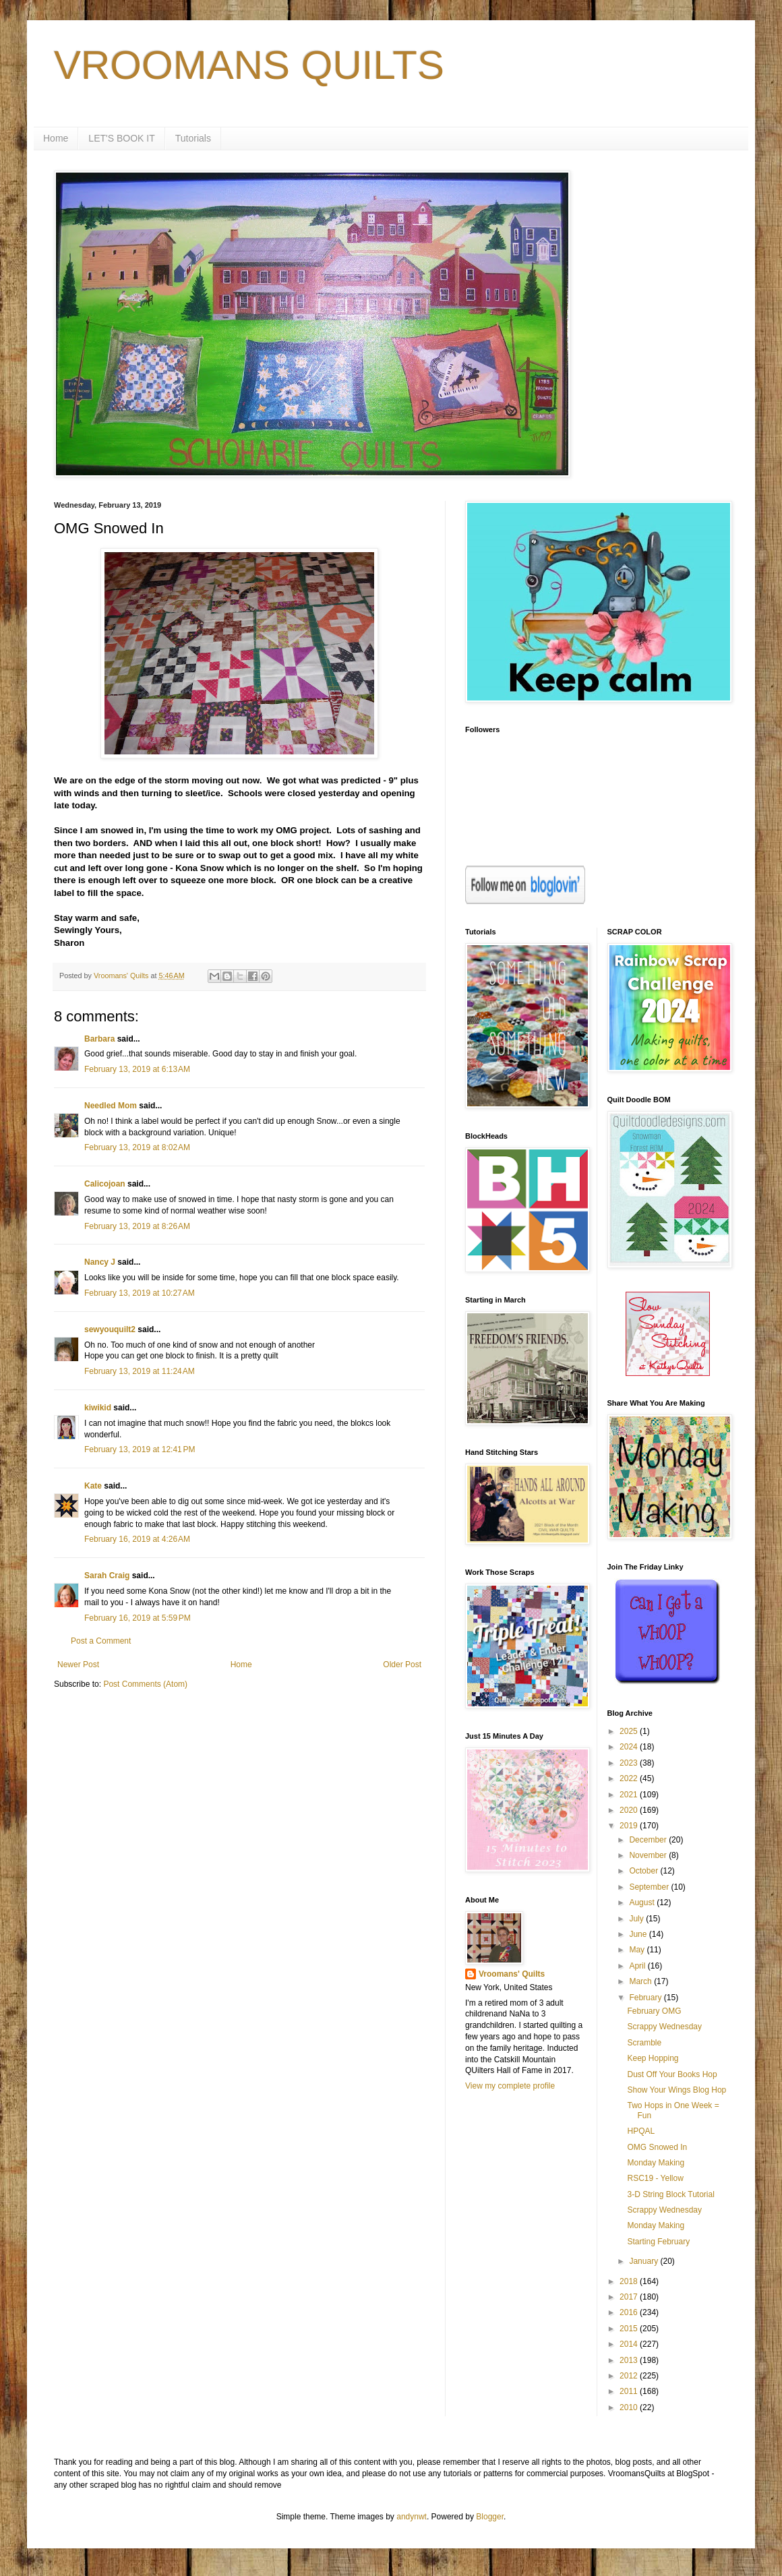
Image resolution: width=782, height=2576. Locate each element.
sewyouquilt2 (110, 1329)
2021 (630, 1794)
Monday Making (655, 2162)
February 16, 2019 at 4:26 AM (137, 1539)
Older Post (402, 1664)
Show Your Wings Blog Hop (676, 2090)
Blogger (490, 2516)
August (643, 1902)
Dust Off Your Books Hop (672, 2074)
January (644, 2261)
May (637, 1949)
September (650, 1887)
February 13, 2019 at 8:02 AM (137, 1147)
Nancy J (99, 1262)
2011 (630, 2391)
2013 (630, 2360)
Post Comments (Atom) (145, 1684)
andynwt (411, 2516)
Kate (93, 1486)
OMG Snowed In (657, 2147)
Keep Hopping (652, 2058)
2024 (630, 1746)
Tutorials (193, 138)
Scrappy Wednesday (664, 2026)
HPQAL (641, 2131)
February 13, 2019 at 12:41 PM (139, 1449)
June (639, 1934)
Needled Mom (110, 1105)
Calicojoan (104, 1184)
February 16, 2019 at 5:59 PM (137, 1618)
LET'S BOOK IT (121, 138)
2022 (630, 1778)
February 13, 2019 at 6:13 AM (137, 1069)
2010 (630, 2407)
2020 (630, 1810)
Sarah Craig (106, 1575)
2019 (630, 1825)
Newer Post (78, 1664)
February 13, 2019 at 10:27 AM (139, 1293)
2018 (630, 2281)
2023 (630, 1763)
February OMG (654, 2011)
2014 (630, 2344)
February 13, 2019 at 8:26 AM (137, 1226)
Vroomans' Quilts (512, 1974)
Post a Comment (101, 1641)
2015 (630, 2328)
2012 (630, 2375)
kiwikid (97, 1407)
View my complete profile (510, 2086)
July (637, 1918)
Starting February (658, 2241)
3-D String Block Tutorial (670, 2194)
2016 (630, 2312)
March (641, 1981)
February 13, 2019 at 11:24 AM (139, 1371)
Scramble (644, 2042)
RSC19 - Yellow (655, 2178)
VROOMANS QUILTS (249, 65)
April (638, 1966)
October (644, 1871)
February (646, 1997)
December (649, 1840)
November (649, 1855)
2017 (630, 2297)
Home (55, 138)
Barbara (99, 1039)
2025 (630, 1731)
